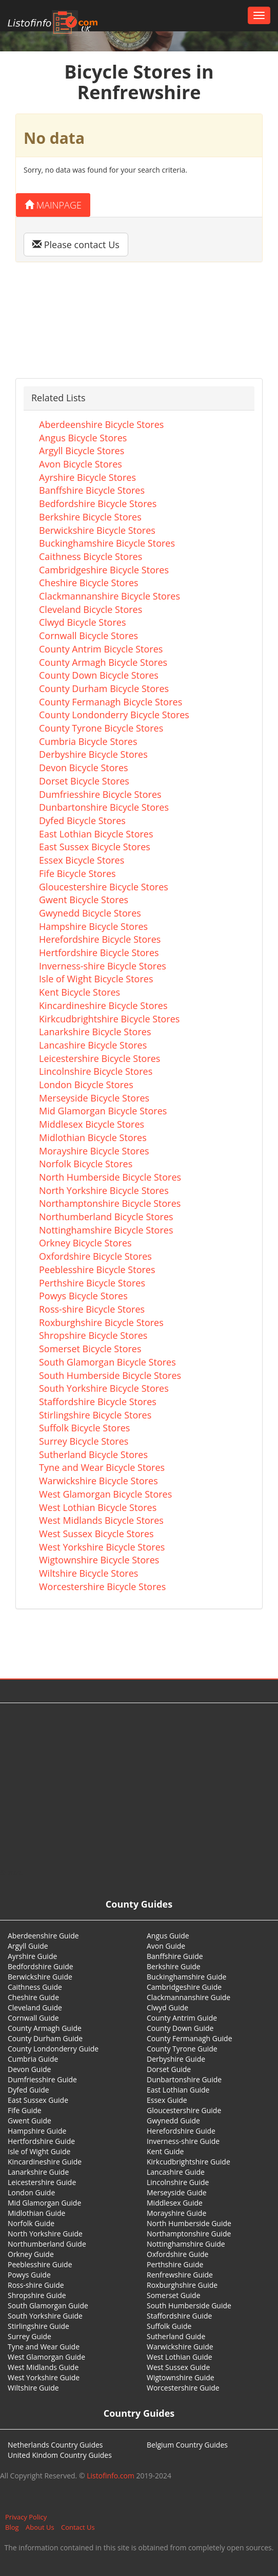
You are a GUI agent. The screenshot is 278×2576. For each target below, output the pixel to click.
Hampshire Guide (37, 2131)
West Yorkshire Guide (44, 2377)
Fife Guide (25, 2110)
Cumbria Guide (33, 2059)
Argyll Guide (28, 1946)
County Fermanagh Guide (189, 2038)
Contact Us (78, 2527)
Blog (12, 2527)
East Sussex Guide (38, 2100)
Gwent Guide (29, 2120)
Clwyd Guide (167, 2007)
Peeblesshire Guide (40, 2264)
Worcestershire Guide (183, 2388)
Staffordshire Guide (179, 2316)
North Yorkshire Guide (45, 2233)
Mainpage (53, 205)
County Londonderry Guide (53, 2049)
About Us (40, 2527)
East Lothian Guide (178, 2090)
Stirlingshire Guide (38, 2326)
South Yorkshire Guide (45, 2316)
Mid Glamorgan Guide (44, 2203)
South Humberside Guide (189, 2305)
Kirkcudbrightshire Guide (188, 2162)
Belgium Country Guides (187, 2445)
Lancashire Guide (176, 2172)
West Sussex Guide (178, 2367)
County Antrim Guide (182, 2018)
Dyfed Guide (28, 2090)
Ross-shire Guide (36, 2285)
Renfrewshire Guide (180, 2275)
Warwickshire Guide (180, 2346)
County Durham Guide (45, 2038)
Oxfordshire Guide (177, 2254)
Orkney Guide (31, 2254)
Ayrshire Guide (32, 1956)
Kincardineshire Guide (45, 2162)
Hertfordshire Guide (41, 2141)
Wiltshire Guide (33, 2388)
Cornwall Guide (33, 2018)
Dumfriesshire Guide (42, 2079)
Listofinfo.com (110, 2475)
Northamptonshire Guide (189, 2233)
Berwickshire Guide (40, 1977)
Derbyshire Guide (176, 2059)
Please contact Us (76, 244)
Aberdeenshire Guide (43, 1935)
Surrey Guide (29, 2336)
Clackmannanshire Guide (188, 1997)
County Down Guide (180, 2028)
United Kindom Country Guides (60, 2455)
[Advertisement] (139, 1785)
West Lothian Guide (179, 2357)
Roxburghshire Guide (182, 2285)
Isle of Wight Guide (39, 2151)
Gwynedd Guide (173, 2120)
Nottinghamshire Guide (186, 2244)
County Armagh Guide (45, 2028)
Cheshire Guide (33, 1997)
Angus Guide (168, 1935)
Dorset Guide (169, 2069)
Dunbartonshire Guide (184, 2079)
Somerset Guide (174, 2295)
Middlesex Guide (175, 2203)
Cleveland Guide (35, 2007)
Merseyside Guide (177, 2192)
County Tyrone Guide (182, 2049)
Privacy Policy (26, 2517)
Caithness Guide (35, 1987)
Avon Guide (166, 1946)
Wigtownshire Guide (180, 2377)
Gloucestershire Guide (184, 2110)
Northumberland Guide (47, 2244)
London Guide (31, 2192)
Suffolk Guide (169, 2326)
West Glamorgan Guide (46, 2357)
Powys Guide (29, 2275)
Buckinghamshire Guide (186, 1977)
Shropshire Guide (37, 2295)
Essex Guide (167, 2100)
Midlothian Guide (37, 2213)
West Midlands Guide (43, 2367)
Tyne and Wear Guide (44, 2346)
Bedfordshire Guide (40, 1966)
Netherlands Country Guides (55, 2445)
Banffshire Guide (175, 1956)
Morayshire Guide (176, 2213)
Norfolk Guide (31, 2223)
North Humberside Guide (189, 2223)
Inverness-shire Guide (183, 2141)
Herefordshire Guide (181, 2131)
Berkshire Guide (174, 1966)
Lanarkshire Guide (38, 2172)
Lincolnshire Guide (178, 2182)
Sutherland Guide (176, 2336)
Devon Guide (29, 2069)
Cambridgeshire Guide (184, 1987)
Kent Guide (165, 2151)
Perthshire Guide (175, 2264)
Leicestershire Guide (42, 2182)
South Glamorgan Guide (48, 2305)
